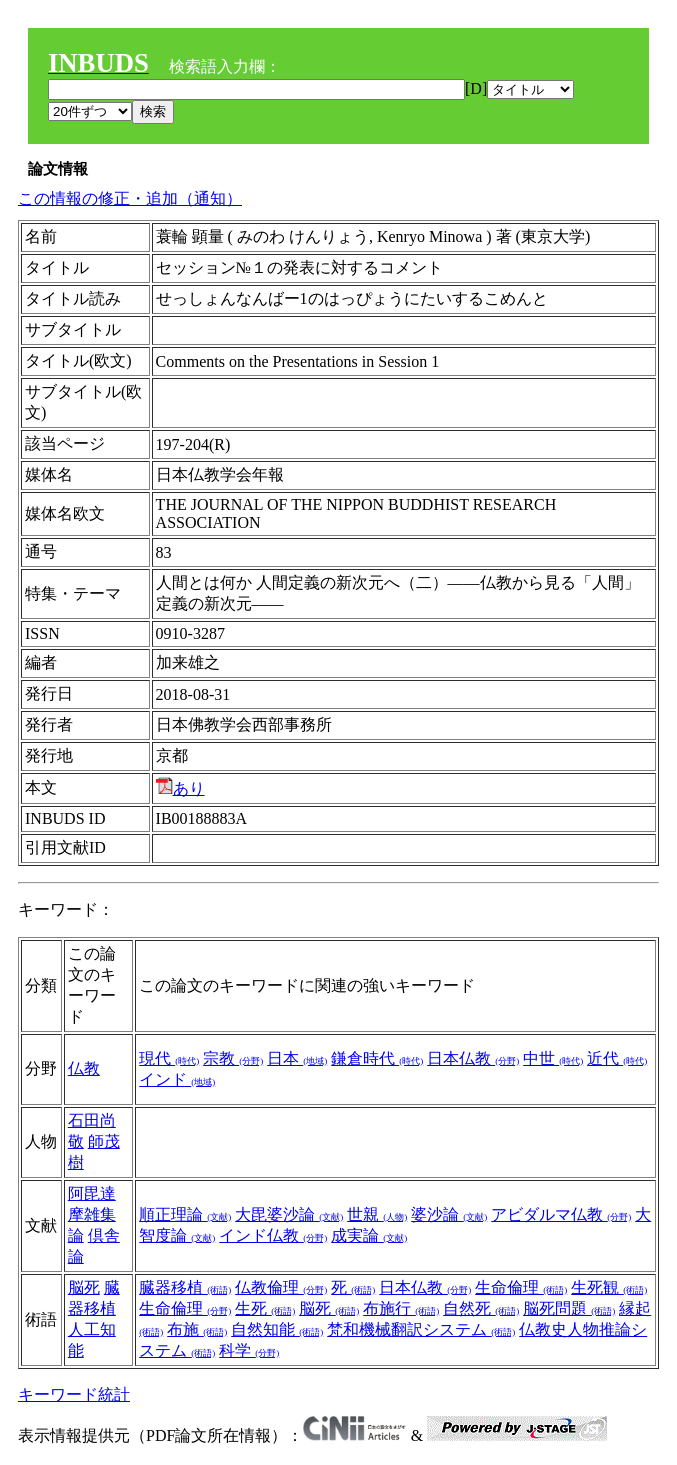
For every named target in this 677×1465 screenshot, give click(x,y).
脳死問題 (569, 1308)
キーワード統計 (74, 1394)
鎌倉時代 (377, 1058)
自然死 (481, 1308)
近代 (617, 1058)
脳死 (84, 1287)
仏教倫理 (281, 1287)
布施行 (401, 1308)
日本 (297, 1058)
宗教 (233, 1058)
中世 (553, 1058)
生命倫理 (521, 1287)
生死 (265, 1308)
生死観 (609, 1287)
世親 (377, 1214)
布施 (197, 1329)
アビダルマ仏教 (561, 1214)
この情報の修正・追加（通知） (130, 198)
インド (177, 1079)
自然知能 (277, 1329)
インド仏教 (273, 1235)
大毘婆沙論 (289, 1214)
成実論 (369, 1235)
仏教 (84, 1068)
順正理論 (185, 1214)
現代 (169, 1058)
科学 (249, 1350)
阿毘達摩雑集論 (92, 1214)
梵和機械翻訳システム (421, 1329)
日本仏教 (473, 1058)
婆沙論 (449, 1214)
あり (180, 788)
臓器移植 (185, 1287)
